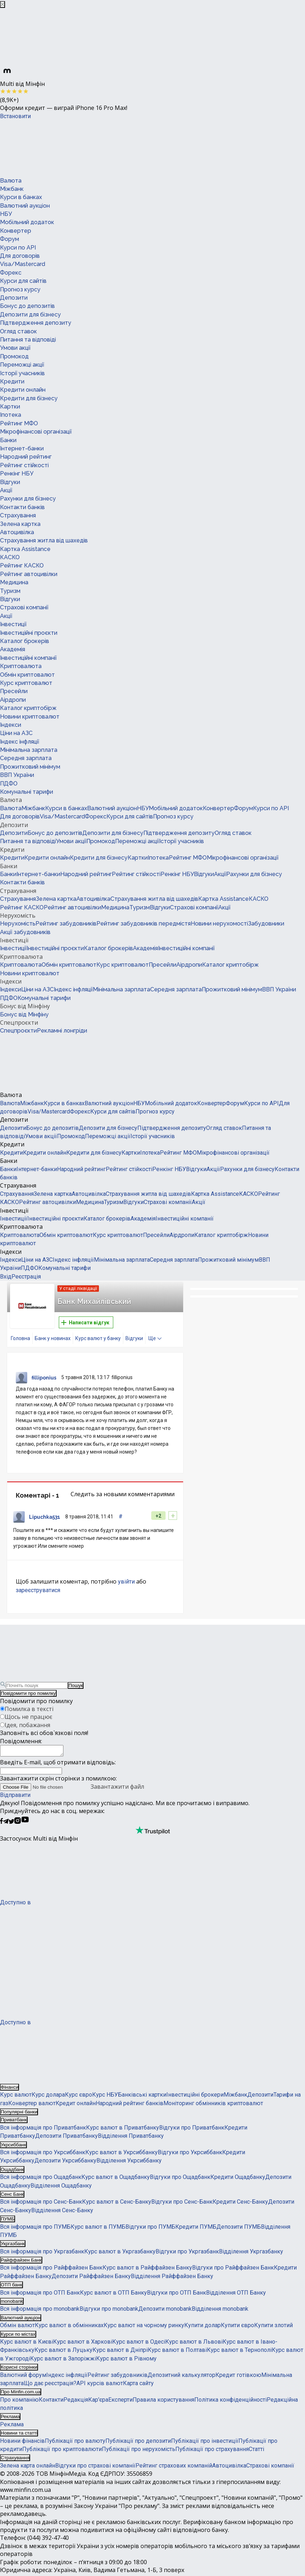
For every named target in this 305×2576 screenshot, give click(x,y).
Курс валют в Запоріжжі (63, 2360)
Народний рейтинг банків (129, 2105)
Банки (8, 440)
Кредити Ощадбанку (237, 2179)
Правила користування (163, 2401)
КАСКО (10, 557)
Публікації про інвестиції (204, 2443)
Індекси (10, 724)
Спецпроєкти (19, 1022)
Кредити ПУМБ (195, 2228)
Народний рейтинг (26, 456)
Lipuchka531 (44, 1517)
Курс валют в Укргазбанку (120, 2253)
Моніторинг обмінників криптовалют (213, 2105)
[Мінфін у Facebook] (1, 1824)
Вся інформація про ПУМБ (35, 2228)
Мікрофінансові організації (36, 431)
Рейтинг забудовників (65, 923)
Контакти (51, 2401)
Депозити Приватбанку (66, 2138)
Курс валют (16, 2096)
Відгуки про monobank (109, 2310)
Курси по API (18, 247)
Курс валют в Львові (194, 2343)
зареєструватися (38, 1590)
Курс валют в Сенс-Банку (116, 2203)
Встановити (15, 116)
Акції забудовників (25, 932)
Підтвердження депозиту (35, 322)
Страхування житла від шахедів (44, 540)
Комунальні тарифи (26, 791)
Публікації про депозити (138, 2443)
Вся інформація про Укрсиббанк (42, 2154)
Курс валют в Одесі (138, 2343)
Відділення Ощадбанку (61, 2187)
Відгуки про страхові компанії (95, 2467)
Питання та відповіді (28, 339)
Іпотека (10, 414)
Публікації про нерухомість (138, 2451)
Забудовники (266, 923)
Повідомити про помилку (28, 1693)
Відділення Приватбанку (131, 2138)
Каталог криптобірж (28, 708)
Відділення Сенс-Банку (62, 2212)
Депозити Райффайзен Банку (91, 2278)
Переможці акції (22, 364)
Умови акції (15, 347)
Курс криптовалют (26, 683)
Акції (6, 490)
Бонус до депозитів (27, 306)
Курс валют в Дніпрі (120, 2352)
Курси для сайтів (23, 280)
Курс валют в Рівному (126, 2360)
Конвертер (15, 230)
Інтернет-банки (22, 448)
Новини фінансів (22, 2443)
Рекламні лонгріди (62, 1030)
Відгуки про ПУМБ (150, 2228)
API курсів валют (99, 2385)
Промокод (14, 356)
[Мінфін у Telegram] (6, 1824)
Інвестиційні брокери (195, 2096)
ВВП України (17, 775)
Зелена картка (20, 524)
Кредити (12, 381)
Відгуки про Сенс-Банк (182, 2203)
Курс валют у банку (98, 1338)
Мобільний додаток (27, 222)
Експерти (120, 2401)
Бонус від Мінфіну (25, 1006)
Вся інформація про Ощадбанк (40, 2179)
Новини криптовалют (29, 716)
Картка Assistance (25, 549)
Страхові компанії (24, 607)
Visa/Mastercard (22, 264)
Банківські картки (142, 2096)
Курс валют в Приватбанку (122, 2129)
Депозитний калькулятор (181, 2377)
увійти (126, 1581)
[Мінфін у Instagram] (17, 1824)
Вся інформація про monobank (40, 2310)
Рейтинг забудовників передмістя (143, 923)
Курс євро (78, 2096)
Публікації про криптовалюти (62, 2451)
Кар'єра (98, 2401)
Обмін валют (17, 2327)
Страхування (18, 515)
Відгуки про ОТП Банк (176, 2294)
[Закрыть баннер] (2, 4)
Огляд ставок (18, 331)
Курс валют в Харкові (82, 2343)
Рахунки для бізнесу (28, 498)
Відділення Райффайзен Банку (172, 2278)
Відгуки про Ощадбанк (180, 2179)
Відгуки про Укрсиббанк (190, 2154)
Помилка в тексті (29, 1709)
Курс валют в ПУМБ (98, 2228)
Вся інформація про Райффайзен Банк (51, 2269)
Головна (20, 1338)
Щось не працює (28, 1717)
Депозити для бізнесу (30, 314)
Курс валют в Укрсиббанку (121, 2154)
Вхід (5, 1276)
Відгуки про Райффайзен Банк (233, 2269)
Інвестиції (13, 624)
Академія (12, 649)
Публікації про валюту (75, 2443)
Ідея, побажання (27, 1725)
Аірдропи (13, 699)
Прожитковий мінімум (30, 766)
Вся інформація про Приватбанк (43, 2129)
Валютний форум (23, 2377)
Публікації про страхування (212, 2451)
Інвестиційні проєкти (28, 632)
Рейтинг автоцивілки (28, 574)
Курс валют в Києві (26, 2343)
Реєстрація (26, 1276)
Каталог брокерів (24, 641)
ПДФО (9, 783)
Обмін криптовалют (27, 674)
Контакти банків (22, 507)
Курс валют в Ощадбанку (115, 2179)
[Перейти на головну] (54, 148)
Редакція (75, 2401)
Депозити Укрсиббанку (65, 2162)
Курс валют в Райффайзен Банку (147, 2269)
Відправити (15, 1797)
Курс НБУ (105, 2096)
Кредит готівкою (238, 2377)
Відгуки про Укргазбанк (187, 2253)
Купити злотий (273, 2327)
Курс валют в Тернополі (239, 2352)
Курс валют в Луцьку (63, 2352)
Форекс (11, 272)
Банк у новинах (53, 1338)
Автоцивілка (17, 532)
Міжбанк (12, 188)
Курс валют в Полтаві (177, 2352)
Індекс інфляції (19, 741)
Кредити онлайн (23, 389)
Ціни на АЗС (16, 733)
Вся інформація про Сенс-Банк (41, 2203)
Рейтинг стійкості (24, 465)
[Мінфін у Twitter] (11, 1824)
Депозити (14, 297)
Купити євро (237, 2327)
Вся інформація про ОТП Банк (40, 2294)
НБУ (6, 214)
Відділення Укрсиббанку (129, 2162)
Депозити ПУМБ (238, 2228)
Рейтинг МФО (19, 423)
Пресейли (14, 691)
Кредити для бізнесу (29, 398)
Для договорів (20, 255)
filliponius (44, 1378)
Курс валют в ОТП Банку (113, 2294)
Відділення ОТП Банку (236, 2294)
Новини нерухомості (219, 923)
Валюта (11, 180)
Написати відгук (85, 1322)
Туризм (10, 591)
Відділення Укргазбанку (251, 2253)
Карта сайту (138, 2385)
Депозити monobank (165, 2310)
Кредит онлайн (76, 2105)
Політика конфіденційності (230, 2401)
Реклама (12, 2426)
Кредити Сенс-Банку (240, 2203)
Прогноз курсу (20, 289)
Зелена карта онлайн (27, 2467)
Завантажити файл (72, 1789)
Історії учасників (22, 373)
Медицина (14, 582)
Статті (256, 2451)
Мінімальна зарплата (28, 749)
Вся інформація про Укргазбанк (42, 2253)
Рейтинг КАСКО (22, 565)
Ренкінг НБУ (16, 473)
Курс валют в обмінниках (69, 2327)
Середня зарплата (26, 758)
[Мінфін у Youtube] (25, 1824)
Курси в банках (21, 197)
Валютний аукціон (25, 205)
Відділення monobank (220, 2310)
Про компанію (19, 2401)
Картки (10, 406)
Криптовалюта (21, 666)
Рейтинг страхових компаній (173, 2467)
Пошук (75, 1685)
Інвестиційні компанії (28, 657)
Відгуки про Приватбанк (191, 2129)
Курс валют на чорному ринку (144, 2327)
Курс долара (48, 2096)
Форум (9, 239)
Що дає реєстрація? (50, 2385)
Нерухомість (17, 915)
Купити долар (202, 2327)
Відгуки (10, 482)
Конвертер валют (32, 2105)
